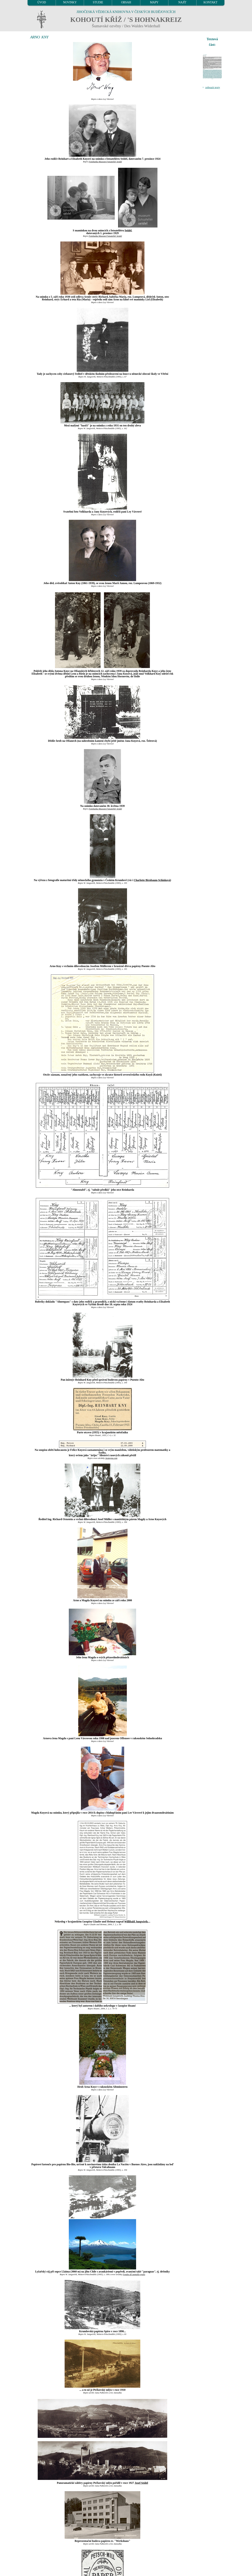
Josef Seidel (141, 2482)
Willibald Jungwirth (136, 1921)
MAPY (154, 2)
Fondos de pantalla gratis (134, 2274)
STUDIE (98, 2)
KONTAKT (211, 2)
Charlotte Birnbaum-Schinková (152, 880)
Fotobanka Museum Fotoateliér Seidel (105, 162)
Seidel (128, 230)
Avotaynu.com (111, 1458)
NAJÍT (182, 2)
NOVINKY (70, 2)
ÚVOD (41, 2)
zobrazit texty (212, 87)
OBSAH (126, 2)
